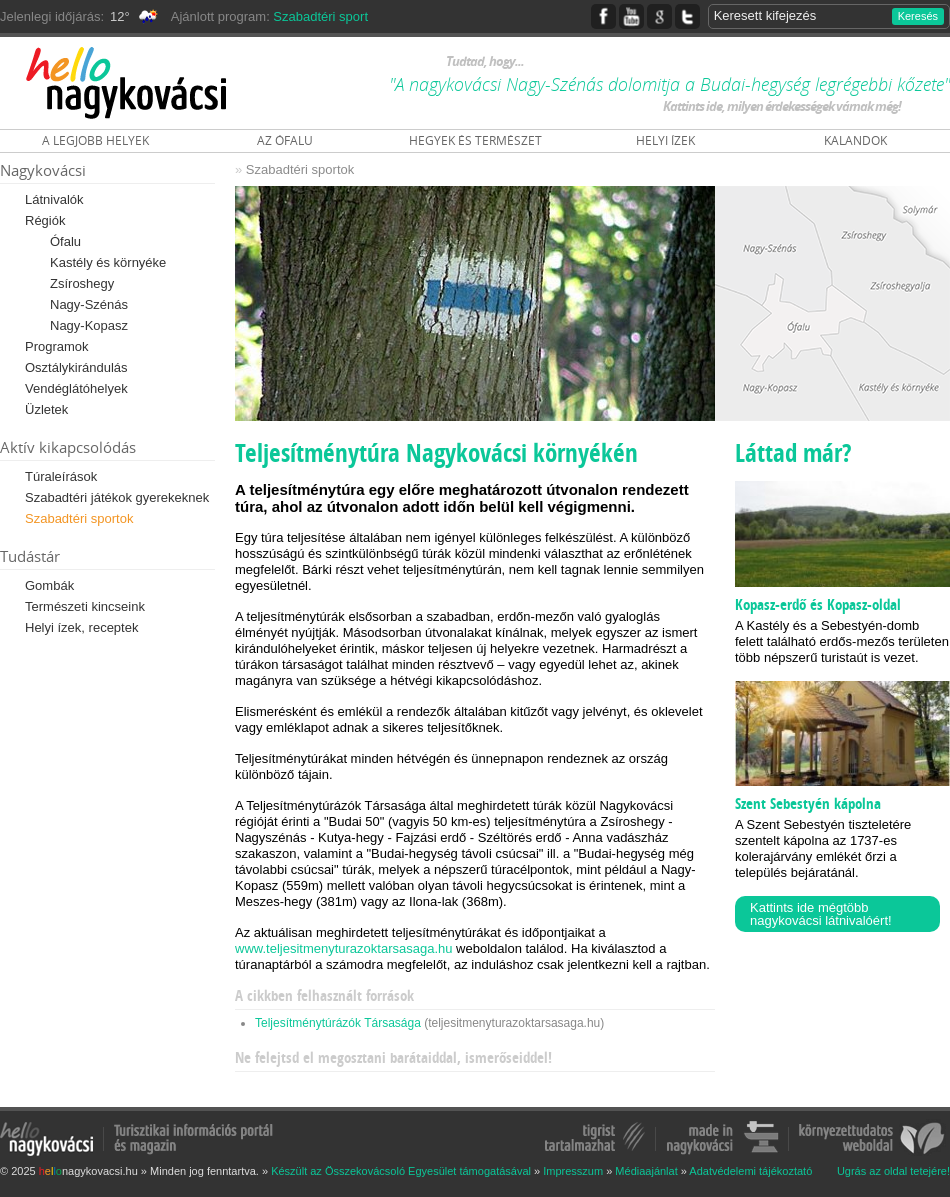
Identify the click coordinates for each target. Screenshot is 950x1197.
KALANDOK (855, 140)
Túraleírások (61, 476)
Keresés (918, 16)
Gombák (49, 585)
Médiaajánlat (646, 1171)
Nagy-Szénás (89, 304)
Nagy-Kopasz (89, 325)
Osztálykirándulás (76, 367)
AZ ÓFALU (285, 140)
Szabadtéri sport (320, 16)
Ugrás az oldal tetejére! (893, 1171)
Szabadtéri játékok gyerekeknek (117, 497)
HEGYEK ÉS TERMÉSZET (475, 140)
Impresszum (573, 1171)
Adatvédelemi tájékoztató (750, 1171)
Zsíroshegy (82, 283)
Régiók (45, 220)
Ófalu (65, 241)
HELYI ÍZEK (665, 140)
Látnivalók (54, 199)
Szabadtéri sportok (79, 518)
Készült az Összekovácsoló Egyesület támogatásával (401, 1171)
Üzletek (46, 409)
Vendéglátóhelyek (76, 388)
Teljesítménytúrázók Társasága (338, 1023)
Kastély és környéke (108, 262)
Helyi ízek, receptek (81, 627)
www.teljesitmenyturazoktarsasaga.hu (344, 948)
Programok (57, 346)
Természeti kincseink (85, 606)
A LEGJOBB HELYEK (95, 140)
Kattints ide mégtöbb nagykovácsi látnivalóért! (821, 914)
